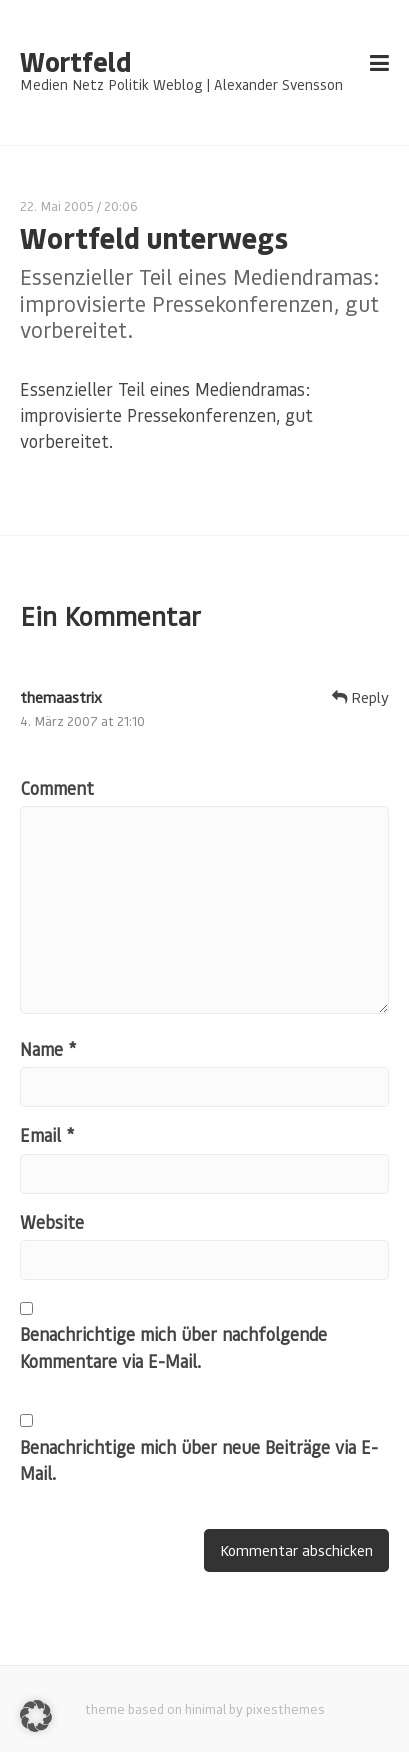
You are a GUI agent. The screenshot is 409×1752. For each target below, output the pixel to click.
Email (47, 1135)
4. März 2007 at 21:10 (82, 720)
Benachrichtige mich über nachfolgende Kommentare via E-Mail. (173, 1347)
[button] (36, 1716)
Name (48, 1049)
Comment (57, 788)
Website (52, 1222)
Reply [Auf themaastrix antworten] (360, 697)
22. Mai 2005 (57, 205)
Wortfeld (75, 62)
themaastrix (61, 697)
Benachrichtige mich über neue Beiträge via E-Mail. (199, 1460)
